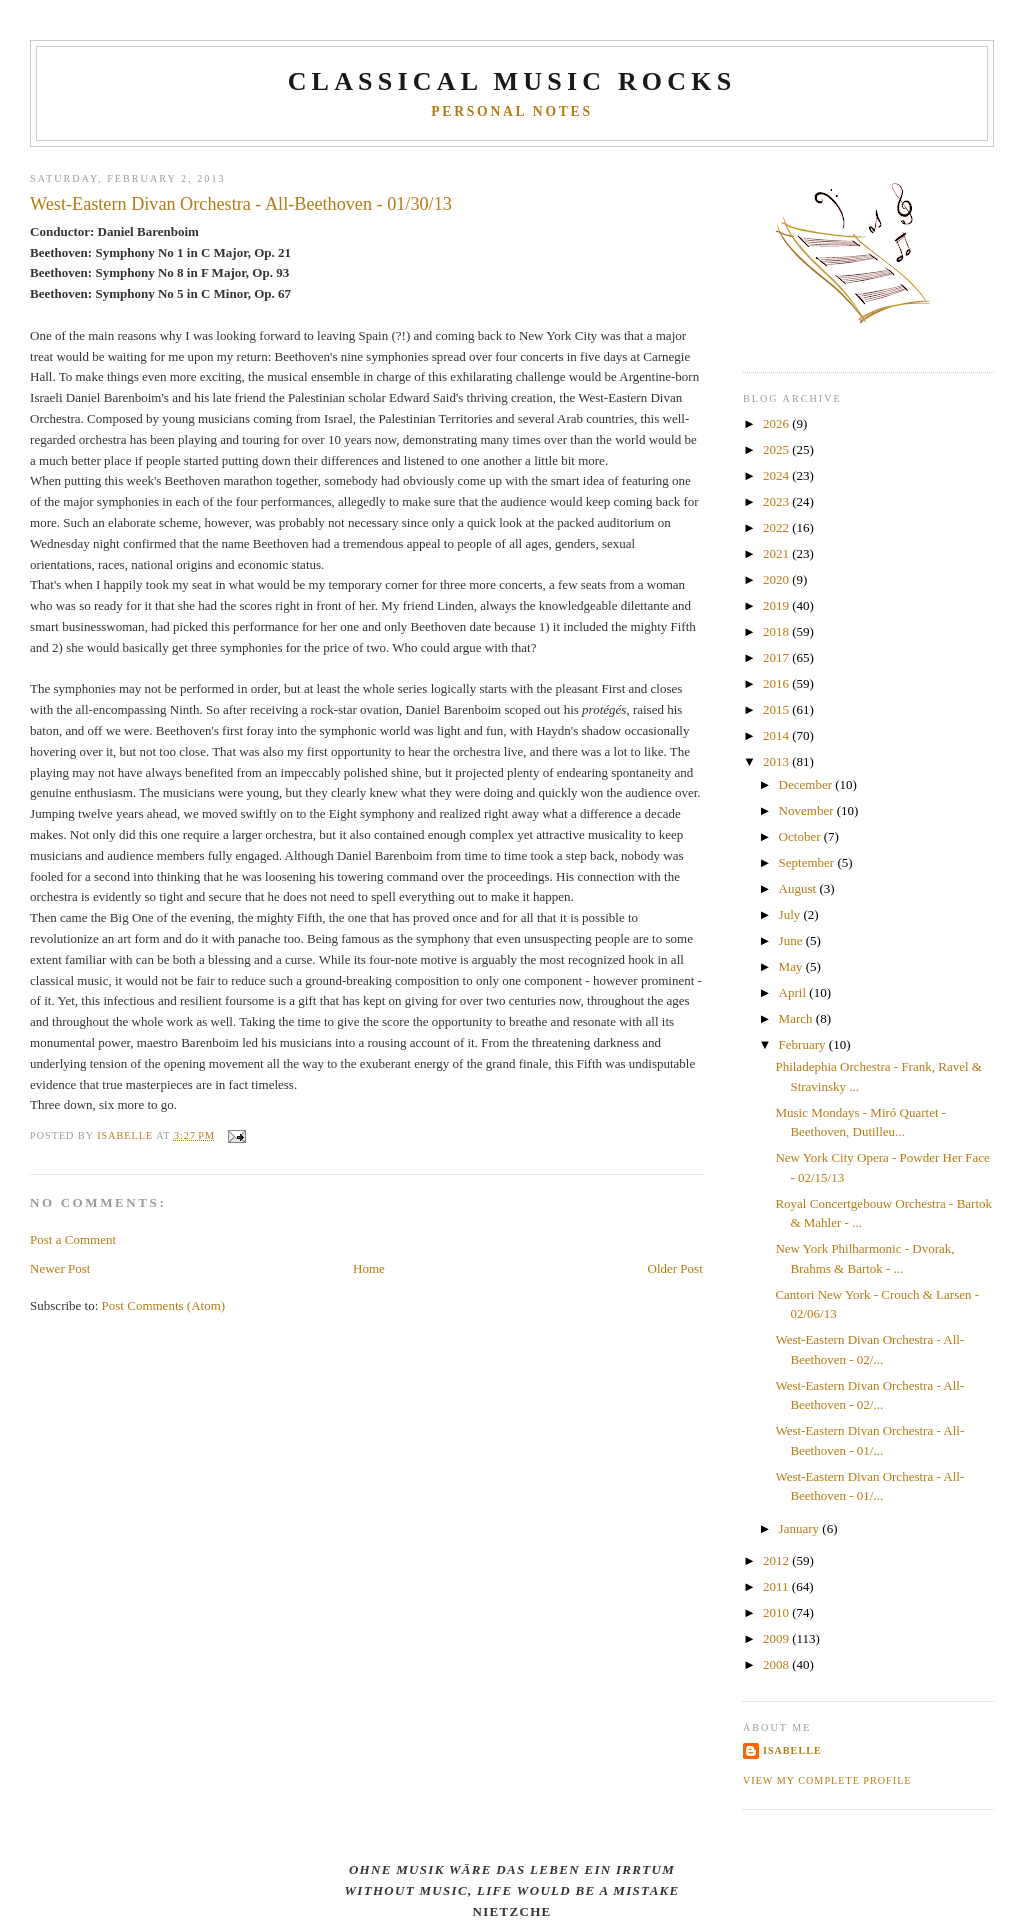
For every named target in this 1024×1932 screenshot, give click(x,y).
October (801, 836)
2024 (777, 475)
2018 (777, 631)
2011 (777, 1586)
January (801, 1528)
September (808, 862)
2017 (777, 657)
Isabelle (792, 1750)
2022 (777, 527)
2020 (777, 579)
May (792, 966)
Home (369, 1268)
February (804, 1044)
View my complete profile (827, 1780)
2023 (777, 501)
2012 (777, 1560)
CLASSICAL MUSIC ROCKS (512, 81)
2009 (777, 1638)
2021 (777, 553)
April (794, 992)
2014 (777, 735)
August (799, 888)
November (808, 810)
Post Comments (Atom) (164, 1305)
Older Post (675, 1268)
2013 (777, 761)
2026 (777, 423)
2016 (777, 683)
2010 (777, 1612)
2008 (777, 1664)
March (797, 1018)
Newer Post (60, 1268)
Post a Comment (73, 1239)
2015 (777, 709)
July (791, 914)
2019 (777, 605)
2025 (777, 449)
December (807, 784)
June (792, 940)
